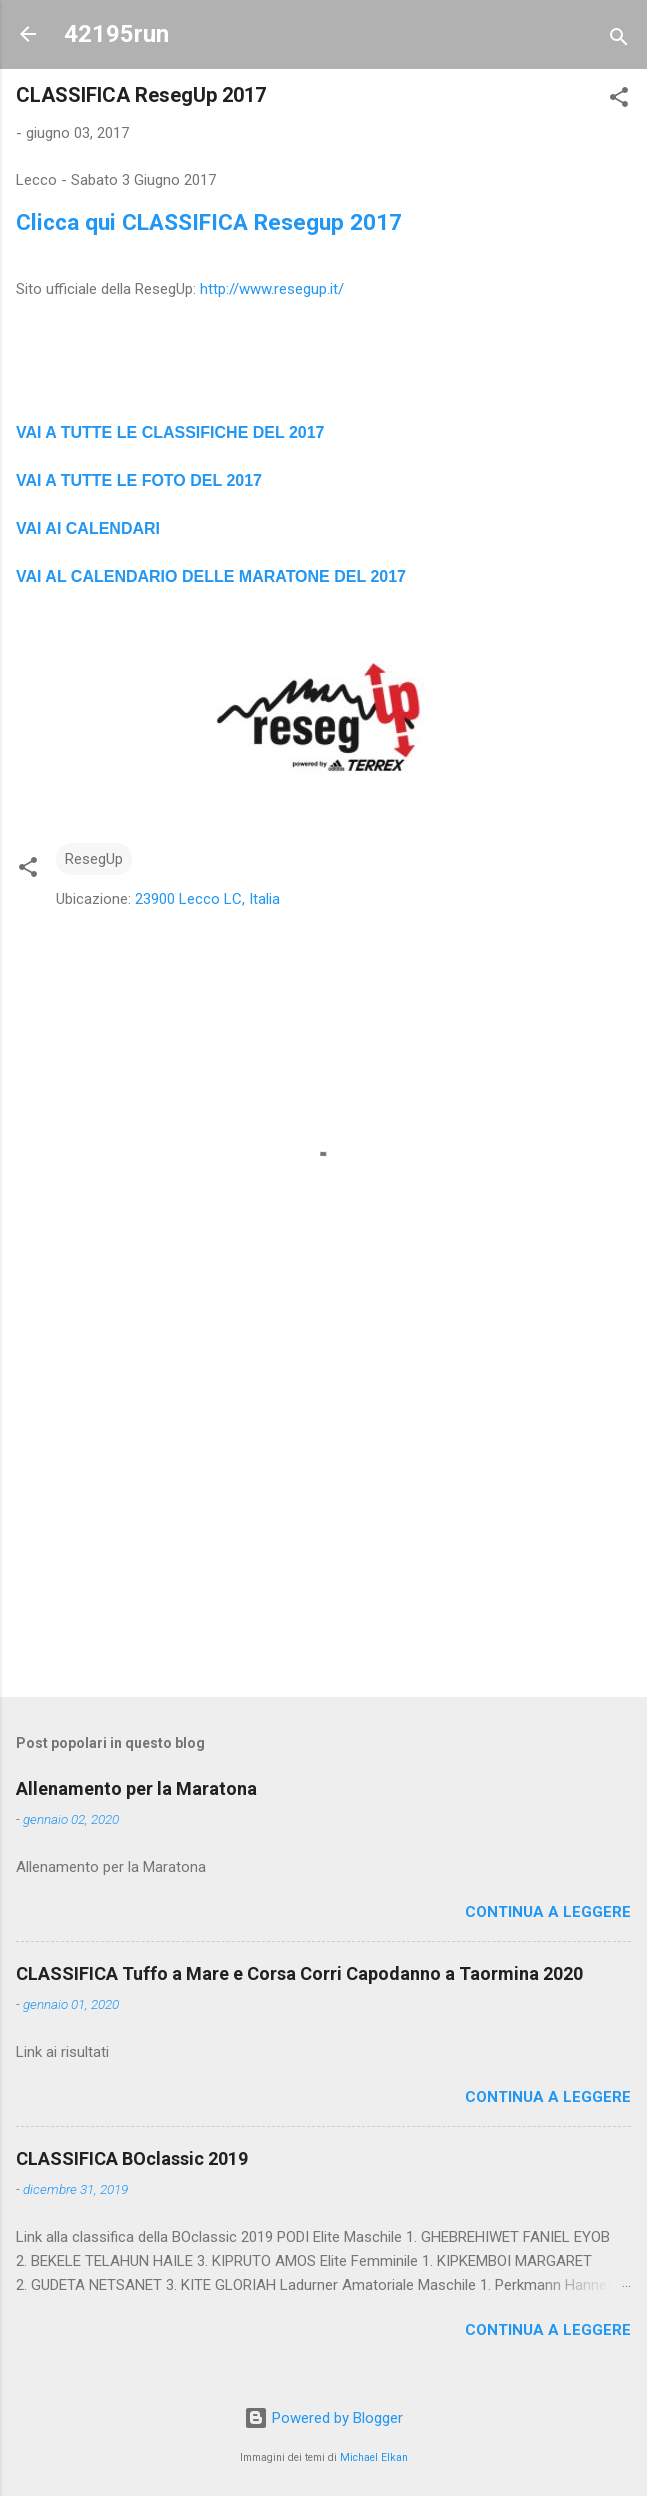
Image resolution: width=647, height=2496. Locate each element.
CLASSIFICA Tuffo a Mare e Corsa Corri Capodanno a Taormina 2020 (299, 1973)
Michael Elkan (374, 2457)
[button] (619, 100)
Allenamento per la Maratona (136, 1788)
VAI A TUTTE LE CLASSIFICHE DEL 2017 (170, 432)
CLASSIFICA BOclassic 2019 (132, 2158)
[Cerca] (619, 40)
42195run (116, 34)
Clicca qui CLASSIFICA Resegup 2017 (209, 222)
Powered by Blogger (323, 2418)
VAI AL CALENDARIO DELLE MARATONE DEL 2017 (211, 576)
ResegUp (94, 859)
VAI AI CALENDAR (86, 528)
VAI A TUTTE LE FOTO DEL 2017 (139, 480)
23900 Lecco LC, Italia (207, 899)
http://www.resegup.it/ (272, 289)
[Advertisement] (323, 1525)
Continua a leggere (548, 1912)
